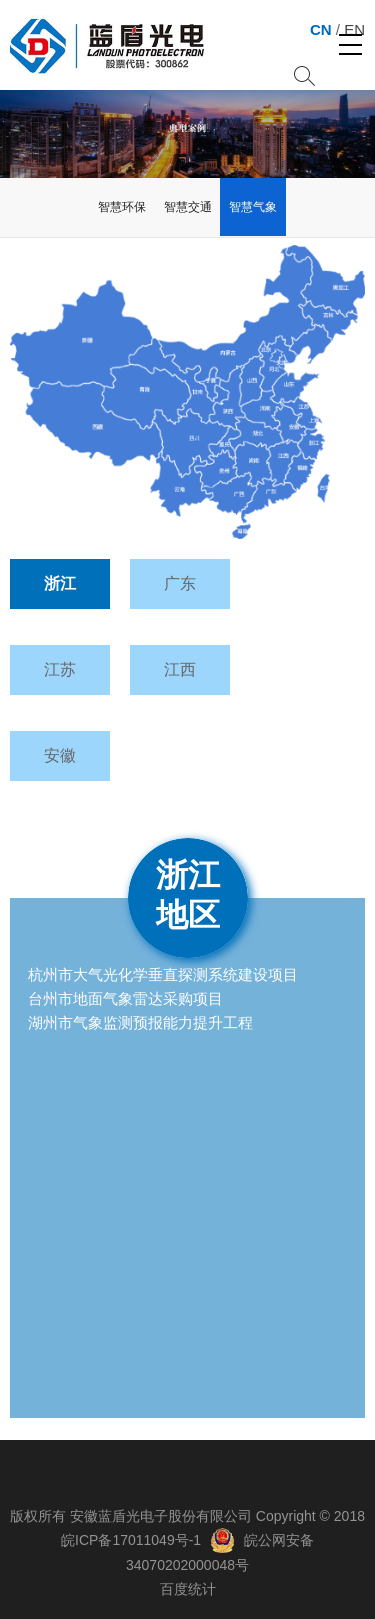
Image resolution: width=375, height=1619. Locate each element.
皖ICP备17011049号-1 (131, 1540)
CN (321, 29)
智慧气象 (253, 207)
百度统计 (188, 1589)
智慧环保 (122, 207)
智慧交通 (188, 207)
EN (354, 29)
